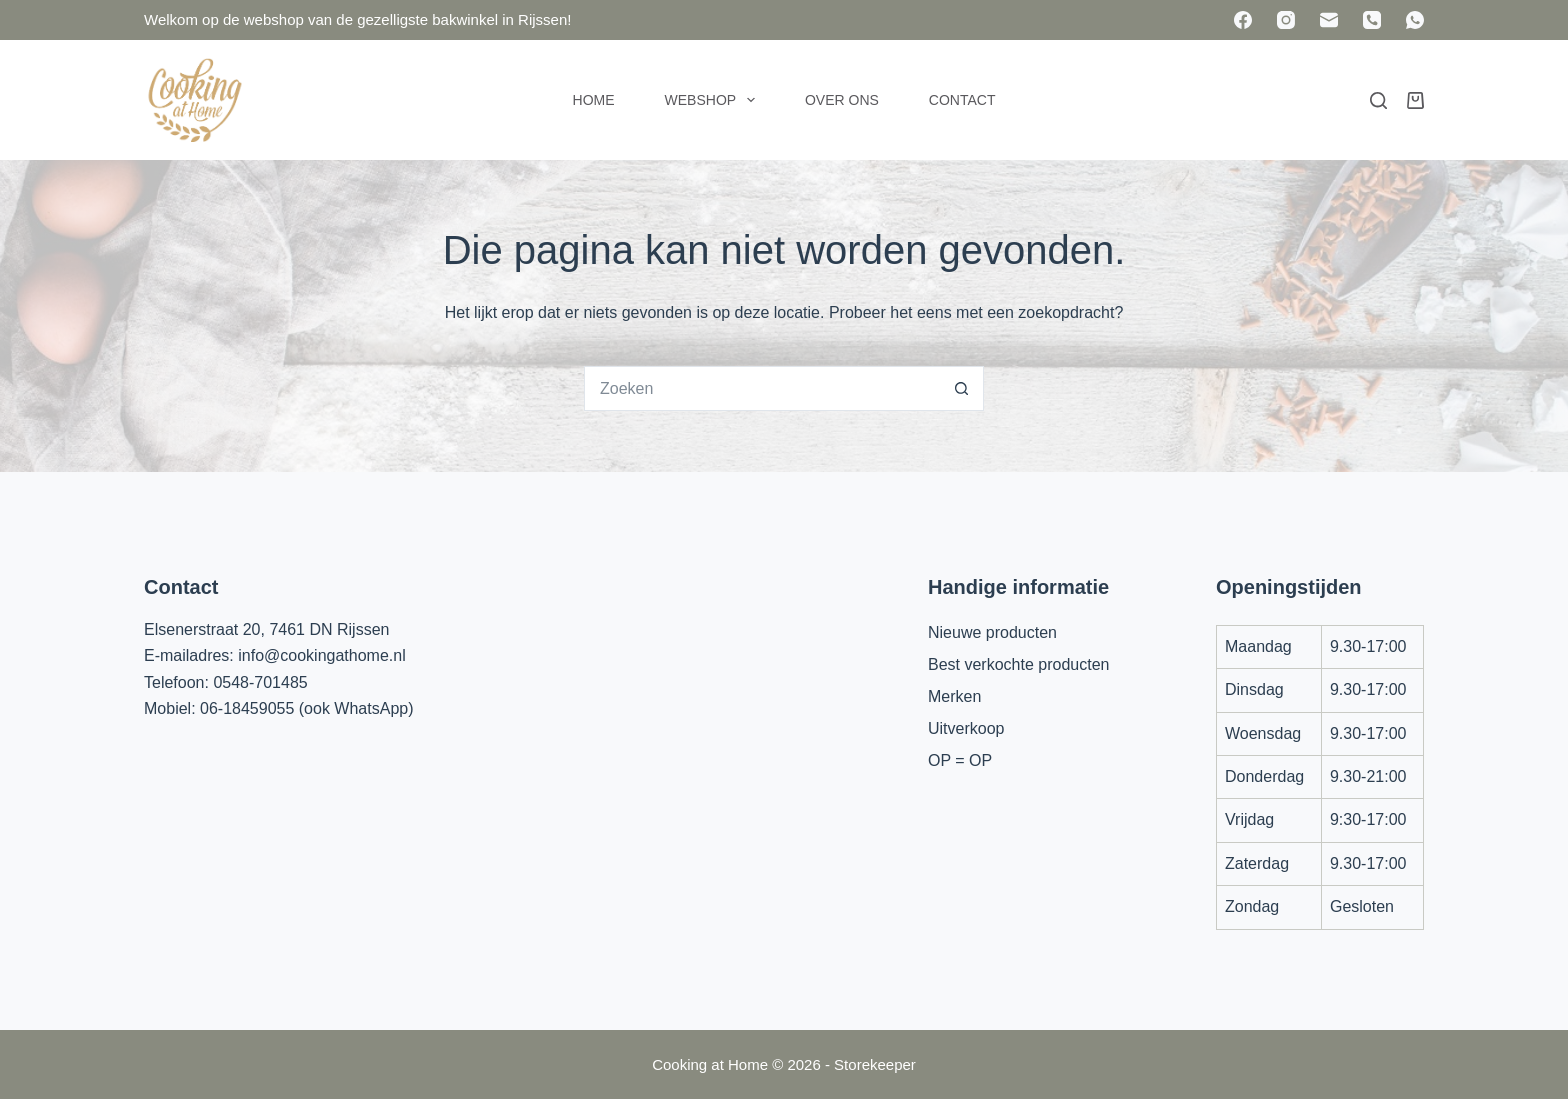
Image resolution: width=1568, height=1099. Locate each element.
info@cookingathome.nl (321, 655)
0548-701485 (260, 682)
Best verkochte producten (1018, 664)
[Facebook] (1243, 20)
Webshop (714, 100)
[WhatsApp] (1415, 20)
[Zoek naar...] (761, 388)
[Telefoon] (1372, 20)
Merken (954, 696)
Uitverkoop (966, 728)
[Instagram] (1286, 20)
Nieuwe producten (992, 632)
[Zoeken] (1378, 100)
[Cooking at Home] (194, 100)
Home (594, 100)
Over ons (842, 100)
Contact (962, 100)
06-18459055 (247, 708)
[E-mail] (1329, 20)
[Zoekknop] (961, 388)
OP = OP (960, 760)
